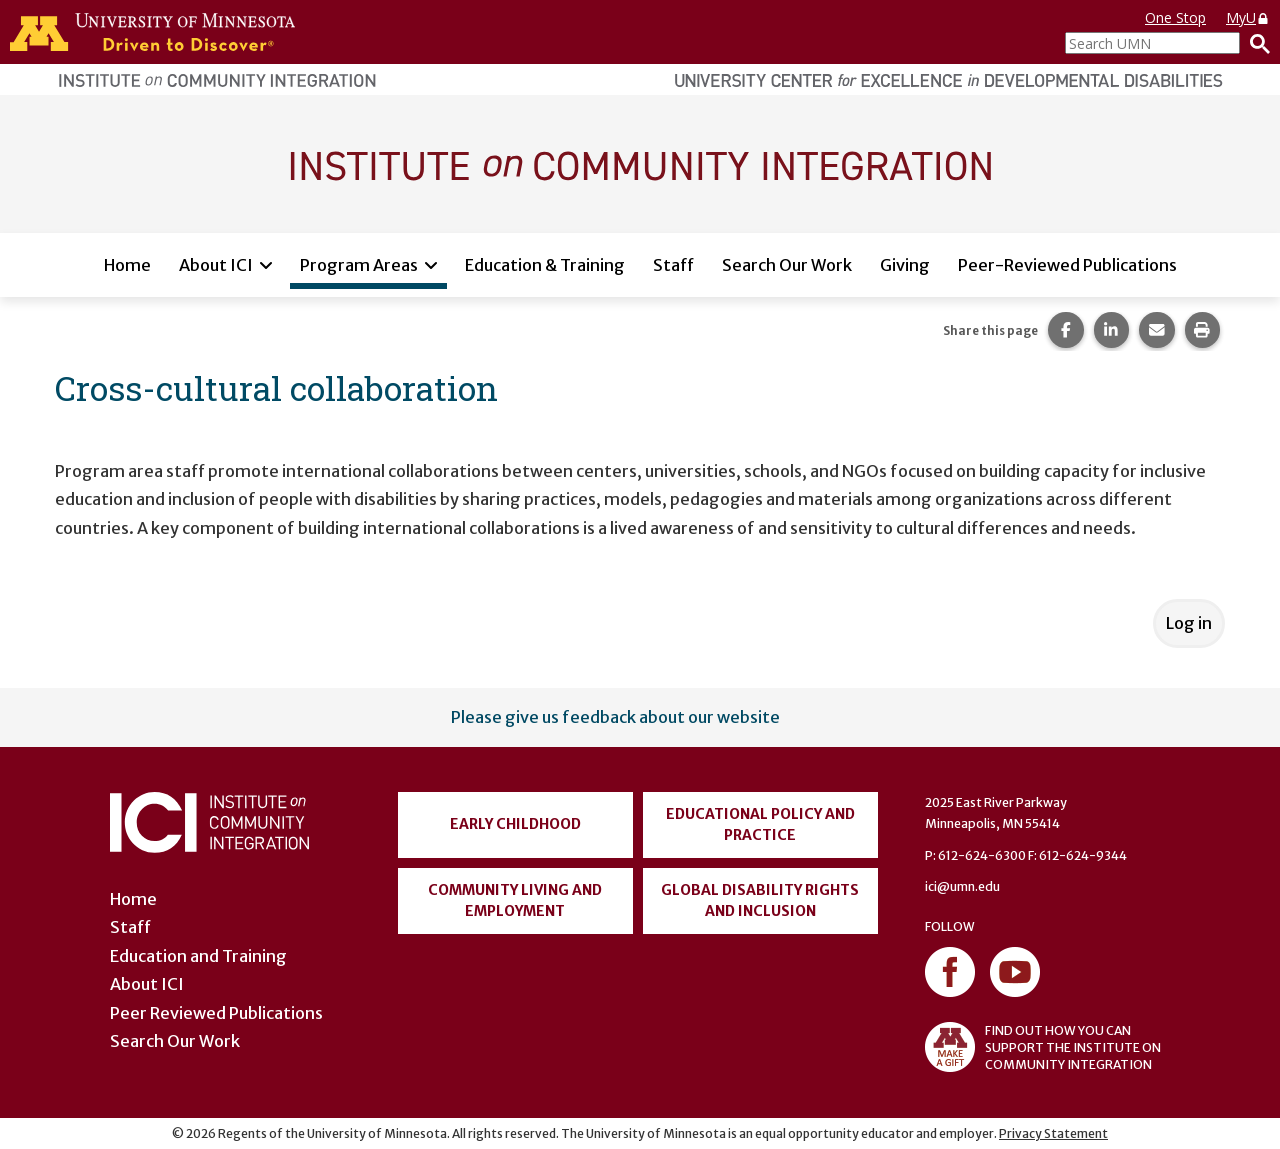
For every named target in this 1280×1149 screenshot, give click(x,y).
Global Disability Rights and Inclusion (760, 900)
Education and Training (198, 956)
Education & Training (545, 265)
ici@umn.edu (962, 886)
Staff (673, 265)
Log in (1189, 623)
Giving (905, 265)
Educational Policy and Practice (760, 824)
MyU (1248, 17)
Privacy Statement (1053, 1133)
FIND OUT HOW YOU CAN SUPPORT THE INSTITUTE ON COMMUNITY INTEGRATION (1043, 1047)
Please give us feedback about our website (615, 717)
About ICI (216, 265)
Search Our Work (787, 265)
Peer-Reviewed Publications (1067, 265)
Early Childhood (515, 824)
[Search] (1255, 43)
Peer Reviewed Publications (216, 1013)
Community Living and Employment (515, 900)
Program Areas (359, 265)
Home (127, 265)
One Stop (1175, 17)
